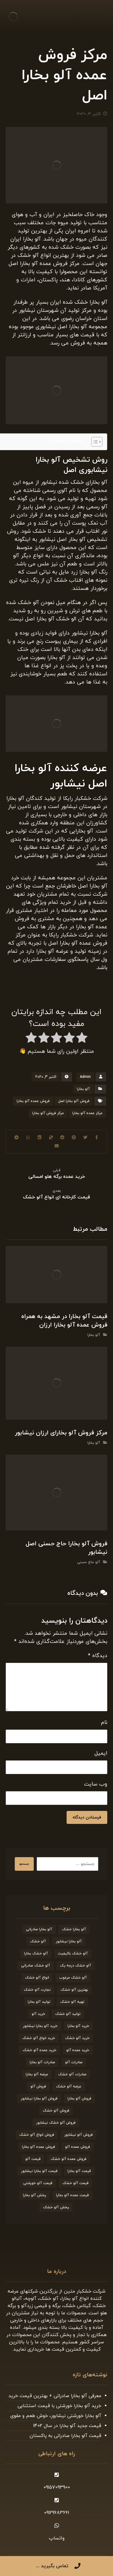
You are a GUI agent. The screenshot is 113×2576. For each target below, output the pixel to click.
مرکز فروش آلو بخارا (48, 1113)
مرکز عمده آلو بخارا (87, 1113)
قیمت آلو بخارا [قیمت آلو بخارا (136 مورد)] (79, 2171)
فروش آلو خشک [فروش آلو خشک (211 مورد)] (56, 2110)
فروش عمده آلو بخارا (33, 1101)
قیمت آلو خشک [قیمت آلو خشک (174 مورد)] (75, 2183)
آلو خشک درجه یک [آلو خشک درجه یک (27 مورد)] (75, 1965)
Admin (85, 1077)
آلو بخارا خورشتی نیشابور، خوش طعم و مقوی (55, 2416)
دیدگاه (97, 1656)
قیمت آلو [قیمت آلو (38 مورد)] (33, 2159)
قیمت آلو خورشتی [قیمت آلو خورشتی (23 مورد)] (37, 2183)
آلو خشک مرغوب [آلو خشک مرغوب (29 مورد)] (73, 1977)
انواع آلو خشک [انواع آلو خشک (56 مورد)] (37, 1977)
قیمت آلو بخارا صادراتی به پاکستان (65, 2435)
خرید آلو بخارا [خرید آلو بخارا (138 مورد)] (78, 2026)
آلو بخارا (83, 1089)
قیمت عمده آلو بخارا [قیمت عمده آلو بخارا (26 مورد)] (72, 2195)
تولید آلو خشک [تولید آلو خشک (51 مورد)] (67, 2014)
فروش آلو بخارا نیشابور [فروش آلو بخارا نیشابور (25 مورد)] (39, 2098)
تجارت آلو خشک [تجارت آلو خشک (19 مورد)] (37, 1989)
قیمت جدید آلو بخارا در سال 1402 (67, 2425)
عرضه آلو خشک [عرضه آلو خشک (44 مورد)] (68, 2086)
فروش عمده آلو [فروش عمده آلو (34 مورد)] (77, 2147)
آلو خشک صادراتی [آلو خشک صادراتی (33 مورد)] (35, 1965)
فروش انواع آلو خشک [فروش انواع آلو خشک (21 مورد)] (36, 2134)
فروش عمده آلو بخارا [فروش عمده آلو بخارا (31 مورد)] (38, 2147)
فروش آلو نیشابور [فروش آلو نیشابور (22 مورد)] (78, 2134)
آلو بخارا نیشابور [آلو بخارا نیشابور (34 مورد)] (69, 1941)
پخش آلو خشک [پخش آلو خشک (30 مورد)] (56, 2207)
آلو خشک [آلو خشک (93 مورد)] (38, 1941)
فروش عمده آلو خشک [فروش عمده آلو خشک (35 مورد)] (68, 2159)
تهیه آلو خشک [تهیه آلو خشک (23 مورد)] (72, 2001)
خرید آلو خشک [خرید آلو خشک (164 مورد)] (77, 2038)
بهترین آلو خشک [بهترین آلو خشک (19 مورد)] (74, 1989)
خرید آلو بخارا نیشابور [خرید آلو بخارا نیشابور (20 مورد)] (40, 2026)
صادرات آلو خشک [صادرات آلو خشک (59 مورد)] (72, 2074)
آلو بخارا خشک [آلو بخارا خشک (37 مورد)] (74, 1929)
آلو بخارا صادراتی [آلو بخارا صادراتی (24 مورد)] (39, 1929)
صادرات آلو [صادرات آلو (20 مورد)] (74, 2062)
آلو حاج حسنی (88, 1562)
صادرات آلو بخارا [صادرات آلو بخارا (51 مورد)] (42, 2062)
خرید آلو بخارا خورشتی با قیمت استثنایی (59, 2406)
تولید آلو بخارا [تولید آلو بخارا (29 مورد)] (39, 2001)
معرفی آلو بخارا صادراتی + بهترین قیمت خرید (54, 2396)
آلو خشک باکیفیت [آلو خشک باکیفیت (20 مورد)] (73, 1953)
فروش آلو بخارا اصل (73, 1101)
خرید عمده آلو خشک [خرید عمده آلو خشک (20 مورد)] (39, 2050)
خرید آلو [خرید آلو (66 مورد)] (38, 2014)
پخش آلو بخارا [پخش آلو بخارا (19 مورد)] (34, 2195)
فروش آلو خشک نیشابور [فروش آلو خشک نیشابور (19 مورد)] (56, 2122)
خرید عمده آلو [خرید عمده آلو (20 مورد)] (77, 2050)
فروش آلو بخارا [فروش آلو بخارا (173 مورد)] (79, 2098)
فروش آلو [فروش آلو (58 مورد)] (38, 2086)
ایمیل (100, 1753)
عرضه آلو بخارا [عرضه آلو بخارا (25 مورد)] (37, 2074)
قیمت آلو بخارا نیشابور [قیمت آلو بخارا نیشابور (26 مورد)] (39, 2171)
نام (104, 1722)
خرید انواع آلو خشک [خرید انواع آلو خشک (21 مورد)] (38, 2038)
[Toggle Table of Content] (94, 442)
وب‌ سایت (95, 1784)
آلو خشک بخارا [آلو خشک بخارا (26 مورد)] (36, 1953)
